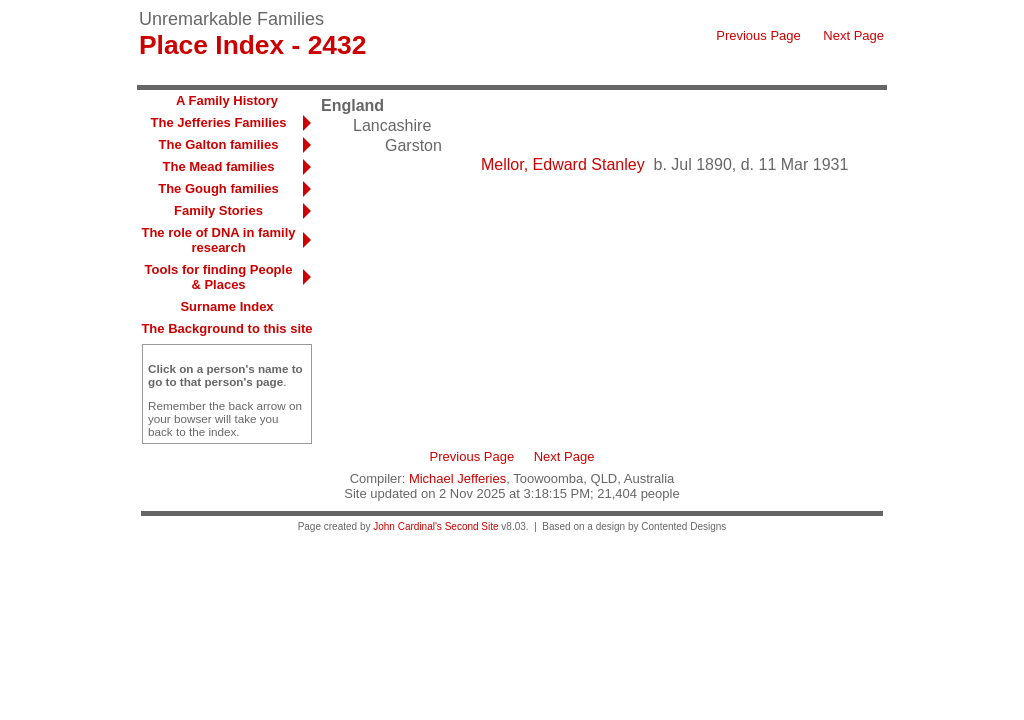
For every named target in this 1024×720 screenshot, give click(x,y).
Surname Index (226, 306)
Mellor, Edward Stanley (563, 164)
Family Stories (218, 210)
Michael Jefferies (457, 478)
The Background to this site (226, 328)
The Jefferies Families (219, 122)
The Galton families (219, 144)
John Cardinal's (407, 526)
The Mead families (219, 166)
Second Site (472, 526)
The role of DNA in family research (218, 240)
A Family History (227, 100)
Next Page (853, 35)
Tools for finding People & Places (219, 277)
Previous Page (758, 35)
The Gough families (218, 188)
